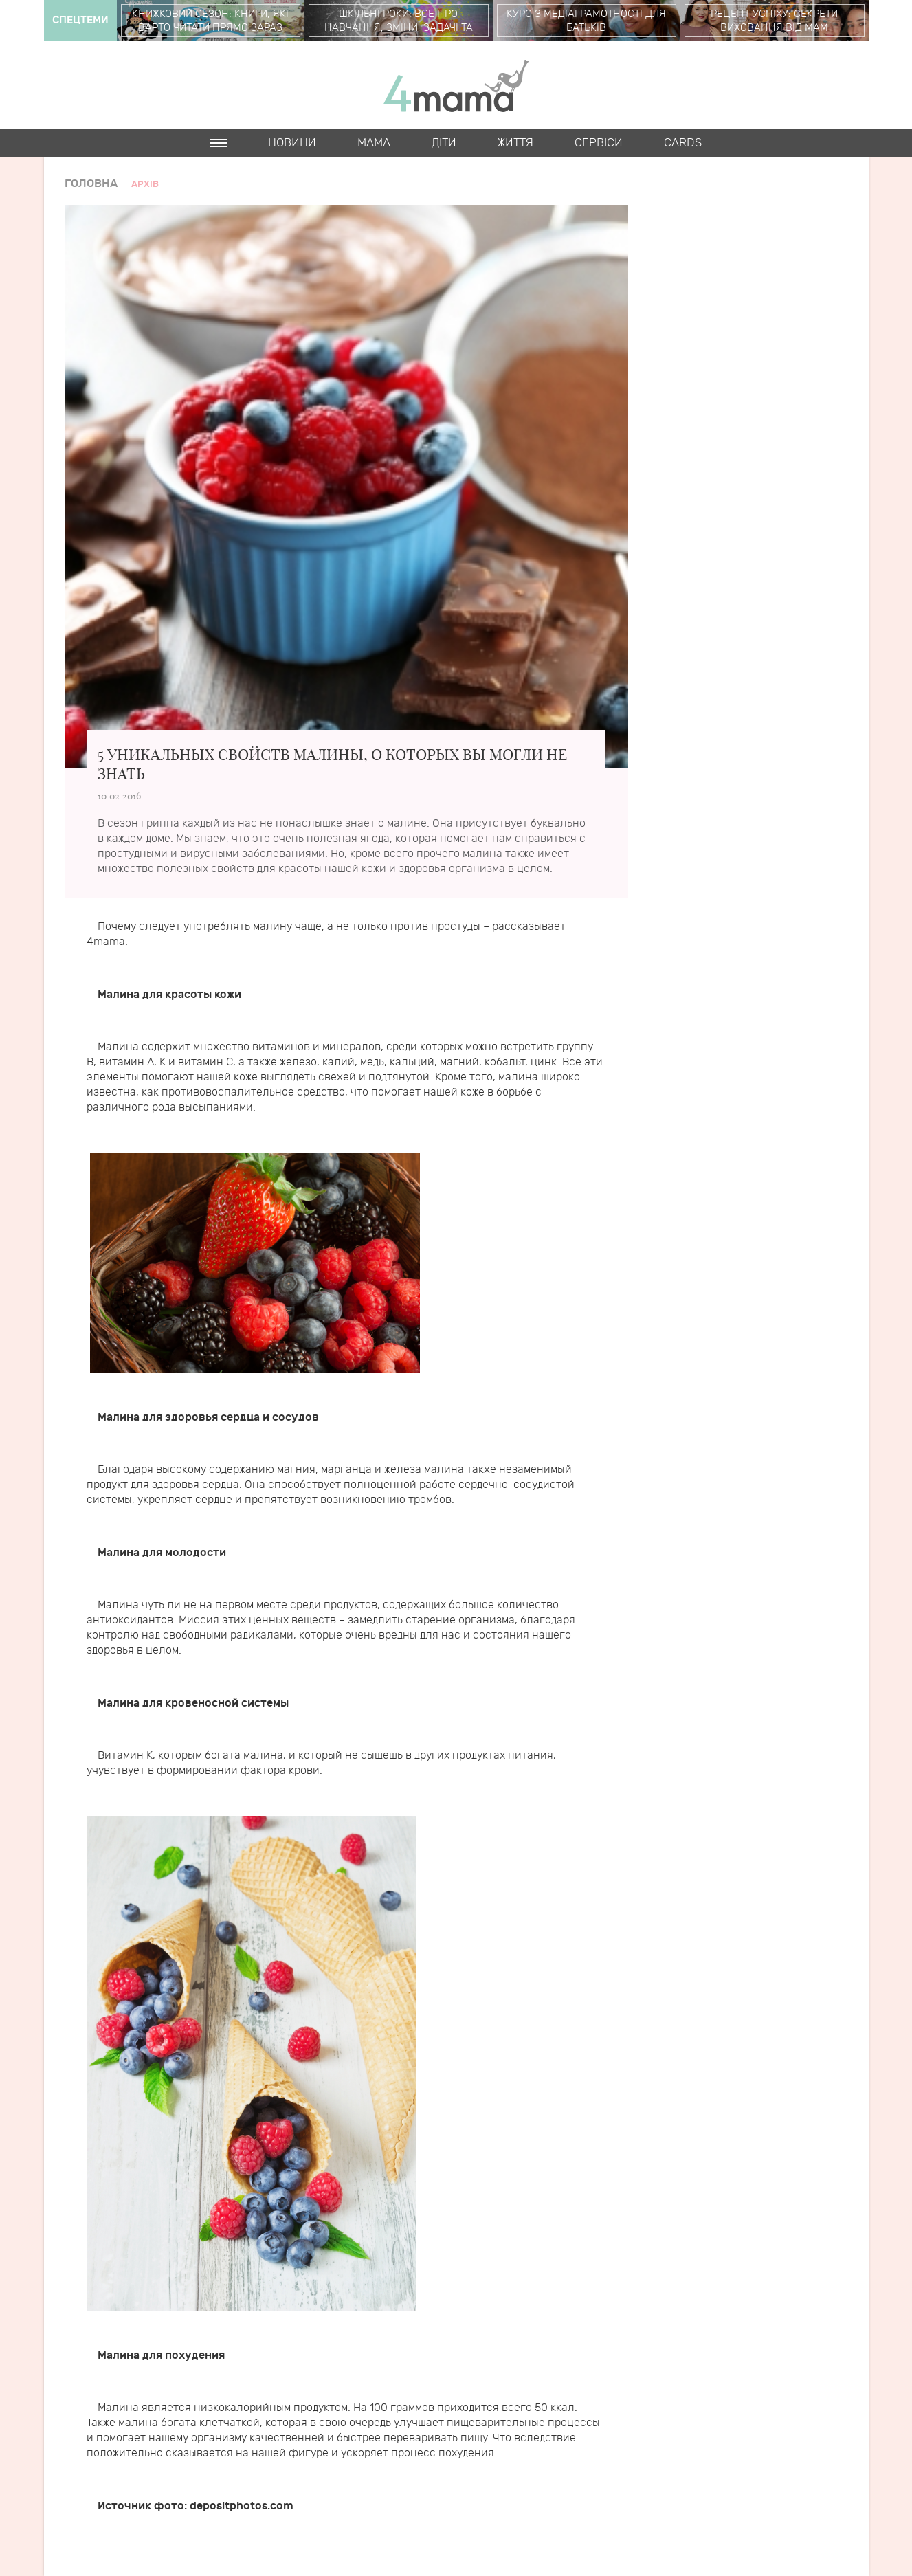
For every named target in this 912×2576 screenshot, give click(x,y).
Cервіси (599, 143)
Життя (515, 143)
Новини (292, 143)
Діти (444, 143)
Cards (683, 143)
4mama (456, 85)
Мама (373, 143)
